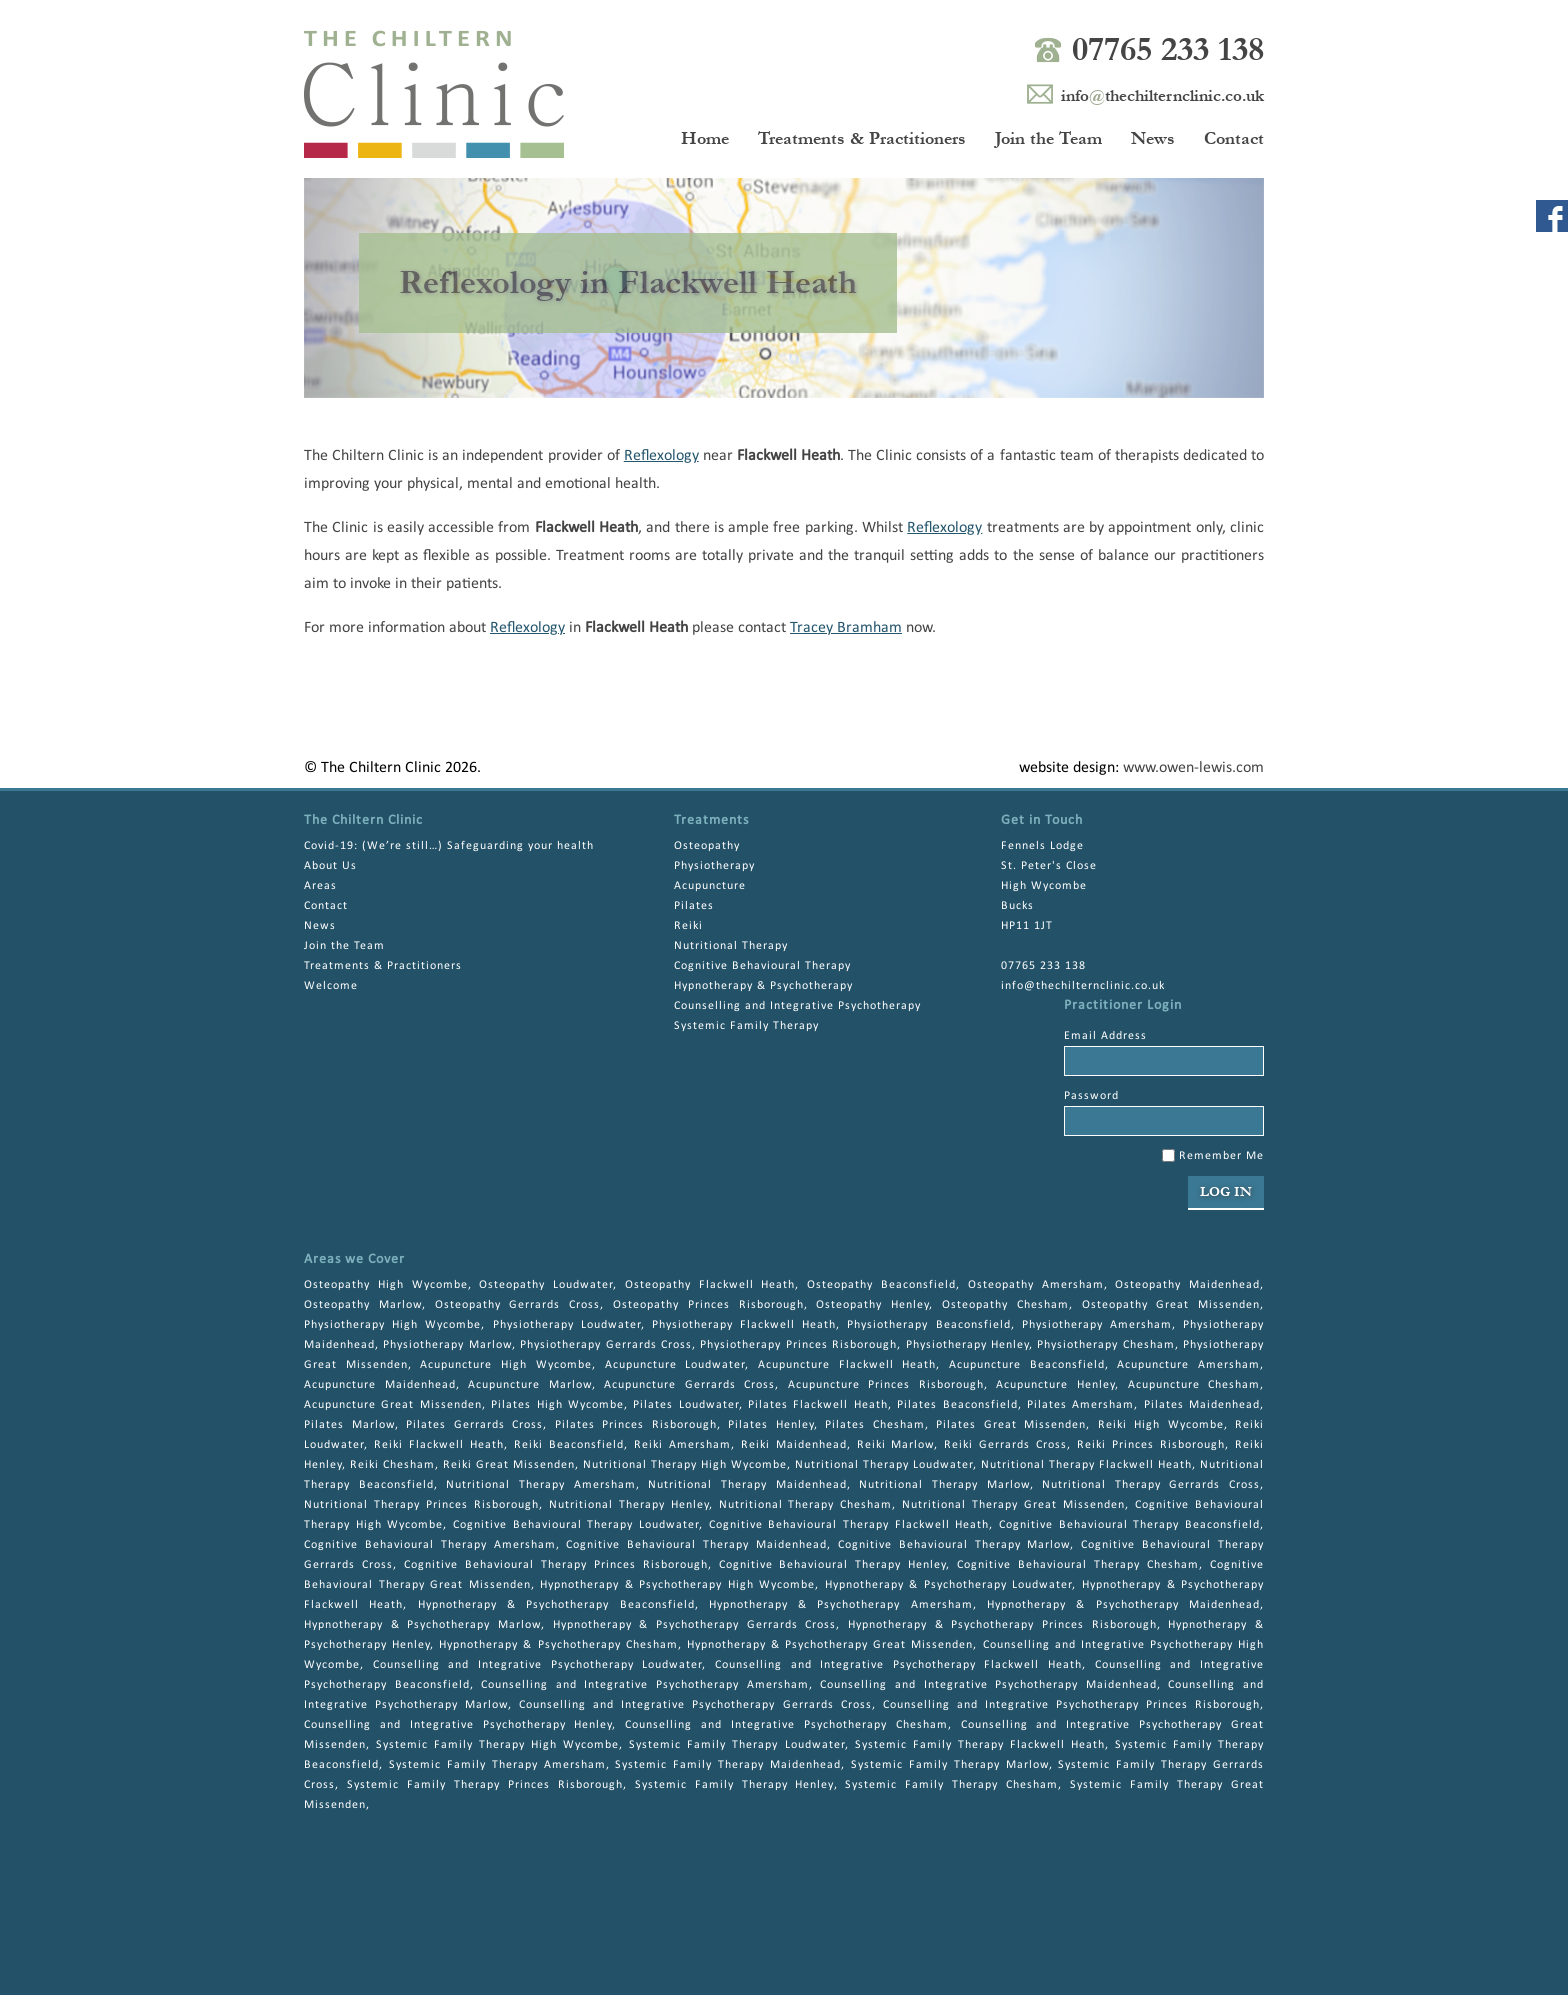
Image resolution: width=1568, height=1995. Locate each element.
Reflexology (661, 456)
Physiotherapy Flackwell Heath (744, 1325)
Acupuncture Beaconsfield (1027, 1365)
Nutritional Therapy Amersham (540, 1485)
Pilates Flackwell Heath (818, 1405)
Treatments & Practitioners (862, 138)
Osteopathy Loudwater (546, 1285)
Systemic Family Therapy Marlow (950, 1765)
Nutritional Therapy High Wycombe (685, 1465)
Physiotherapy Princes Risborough (798, 1345)
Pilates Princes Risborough (636, 1425)
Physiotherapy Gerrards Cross (606, 1345)
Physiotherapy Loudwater (567, 1325)
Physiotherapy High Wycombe (392, 1325)
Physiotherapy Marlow (447, 1345)
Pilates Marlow (349, 1425)
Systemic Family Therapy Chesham (951, 1785)
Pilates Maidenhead (1202, 1405)
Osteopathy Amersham (1036, 1285)
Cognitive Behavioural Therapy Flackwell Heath (849, 1525)
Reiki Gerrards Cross (1005, 1445)
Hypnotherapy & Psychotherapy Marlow (422, 1625)
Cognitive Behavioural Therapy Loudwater (576, 1525)
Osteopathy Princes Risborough (708, 1305)
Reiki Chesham (392, 1465)
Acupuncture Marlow (530, 1385)
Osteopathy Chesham (1005, 1305)
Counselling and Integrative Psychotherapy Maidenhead (988, 1685)
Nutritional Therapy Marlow (944, 1485)
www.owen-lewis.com (1193, 768)
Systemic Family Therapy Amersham (497, 1765)
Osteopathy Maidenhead (1187, 1285)
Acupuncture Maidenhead (380, 1385)
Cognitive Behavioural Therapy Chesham (1078, 1565)
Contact (1234, 138)
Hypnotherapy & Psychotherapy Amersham (841, 1605)
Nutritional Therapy (731, 946)
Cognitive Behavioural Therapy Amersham (430, 1545)
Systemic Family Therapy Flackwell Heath (980, 1745)
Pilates (694, 906)
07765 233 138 (1168, 49)
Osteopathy (707, 846)
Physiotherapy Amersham (1097, 1325)
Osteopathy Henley (872, 1305)
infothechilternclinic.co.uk (1162, 95)
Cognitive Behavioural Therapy (762, 966)
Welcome (331, 986)
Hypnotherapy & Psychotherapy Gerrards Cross (695, 1625)
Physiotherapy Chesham (1105, 1345)
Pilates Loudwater (685, 1405)
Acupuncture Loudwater (675, 1365)
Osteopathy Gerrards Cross (518, 1305)
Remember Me (1213, 1155)
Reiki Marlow (896, 1445)
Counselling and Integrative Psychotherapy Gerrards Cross (695, 1705)
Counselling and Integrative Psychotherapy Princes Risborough (1071, 1705)
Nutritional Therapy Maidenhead (747, 1485)
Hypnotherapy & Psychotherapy (763, 986)
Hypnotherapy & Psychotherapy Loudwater (949, 1585)
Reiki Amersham (682, 1445)
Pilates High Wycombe (557, 1405)
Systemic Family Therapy (746, 1026)
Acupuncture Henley (1055, 1385)
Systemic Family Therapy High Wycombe (497, 1745)
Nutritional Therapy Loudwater (884, 1465)
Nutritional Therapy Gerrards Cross (1151, 1485)
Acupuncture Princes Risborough (886, 1385)
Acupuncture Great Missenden (393, 1405)
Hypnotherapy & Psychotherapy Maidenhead (1123, 1605)
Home (705, 138)
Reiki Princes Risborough (1151, 1445)
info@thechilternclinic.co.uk (1083, 986)
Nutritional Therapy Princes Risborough (421, 1505)
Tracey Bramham (846, 628)
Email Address (1105, 1036)
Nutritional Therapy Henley (629, 1505)
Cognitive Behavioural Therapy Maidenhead (696, 1545)
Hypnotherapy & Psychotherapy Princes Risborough (1002, 1625)
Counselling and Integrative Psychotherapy (797, 1006)
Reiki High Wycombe (1161, 1425)
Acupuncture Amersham (1188, 1365)
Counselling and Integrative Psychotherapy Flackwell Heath (898, 1665)
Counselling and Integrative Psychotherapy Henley (458, 1725)
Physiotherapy (714, 866)
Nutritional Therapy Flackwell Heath (1086, 1465)
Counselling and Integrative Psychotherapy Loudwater (538, 1665)
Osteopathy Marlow (363, 1305)
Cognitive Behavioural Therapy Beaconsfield (1129, 1525)
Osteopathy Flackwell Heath (710, 1285)
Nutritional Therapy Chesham (806, 1505)
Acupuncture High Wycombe (505, 1365)
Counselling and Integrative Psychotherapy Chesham (786, 1725)
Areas (320, 886)
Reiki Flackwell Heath (439, 1445)
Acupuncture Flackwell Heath (847, 1365)
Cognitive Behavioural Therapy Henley (833, 1565)
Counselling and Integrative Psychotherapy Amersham (644, 1685)
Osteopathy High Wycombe (386, 1285)
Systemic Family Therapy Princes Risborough (485, 1785)
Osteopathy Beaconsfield (881, 1285)
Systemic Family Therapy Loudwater (736, 1745)
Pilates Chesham (875, 1425)
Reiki (688, 926)
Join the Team (1048, 138)
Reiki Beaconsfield (569, 1445)
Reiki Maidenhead (794, 1445)
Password (1091, 1096)
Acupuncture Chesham (1194, 1385)
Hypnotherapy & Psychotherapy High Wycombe (677, 1585)
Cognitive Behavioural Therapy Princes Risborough (556, 1565)
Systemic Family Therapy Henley (734, 1785)
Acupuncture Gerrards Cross (689, 1385)
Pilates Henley (771, 1425)
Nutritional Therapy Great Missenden (1013, 1505)
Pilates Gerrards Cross (474, 1425)
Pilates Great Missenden (1011, 1425)
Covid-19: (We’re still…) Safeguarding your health (449, 846)
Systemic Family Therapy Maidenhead (728, 1765)
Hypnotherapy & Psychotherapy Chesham (558, 1645)
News (1153, 138)
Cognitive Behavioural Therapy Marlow (954, 1545)
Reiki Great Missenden (509, 1465)
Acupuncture (710, 886)
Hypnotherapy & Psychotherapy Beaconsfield (556, 1605)
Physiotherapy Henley (967, 1345)
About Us (330, 866)
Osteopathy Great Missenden (1171, 1305)
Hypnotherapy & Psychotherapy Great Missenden (830, 1645)
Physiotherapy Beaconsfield (928, 1325)
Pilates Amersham (1080, 1405)
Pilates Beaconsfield (957, 1405)
